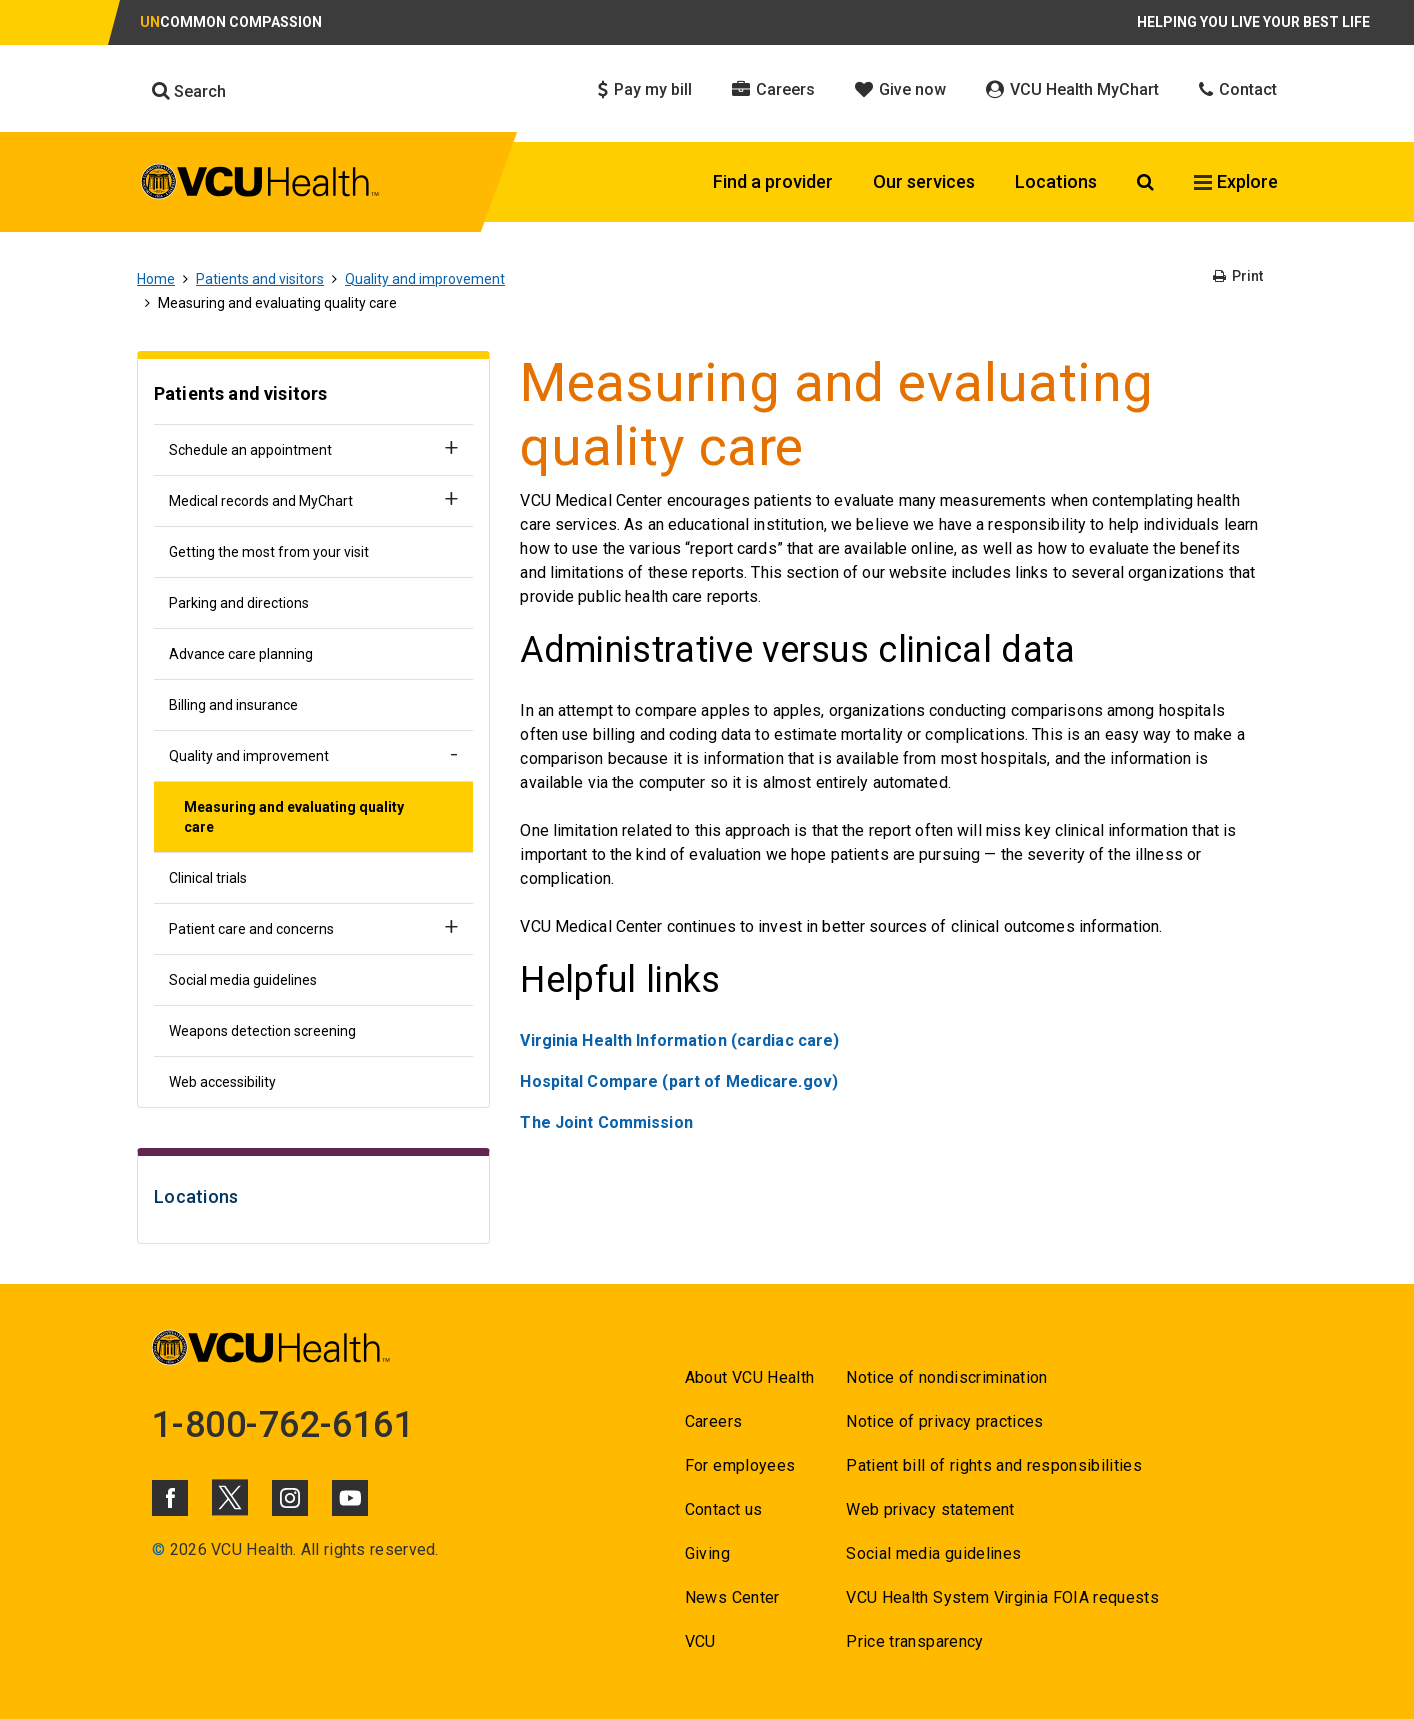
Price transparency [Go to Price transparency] (914, 1641)
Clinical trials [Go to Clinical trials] (208, 878)
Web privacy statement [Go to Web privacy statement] (930, 1509)
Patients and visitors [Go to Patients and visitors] (260, 279)
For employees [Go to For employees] (740, 1465)
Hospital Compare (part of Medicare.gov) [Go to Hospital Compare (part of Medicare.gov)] (679, 1081)
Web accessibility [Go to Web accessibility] (222, 1082)
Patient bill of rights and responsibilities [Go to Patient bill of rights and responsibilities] (994, 1465)
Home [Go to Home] (156, 279)
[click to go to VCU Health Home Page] (260, 185)
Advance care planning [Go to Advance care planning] (241, 654)
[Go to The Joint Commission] (606, 1122)
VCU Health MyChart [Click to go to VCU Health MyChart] (1072, 89)
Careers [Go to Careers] (713, 1421)
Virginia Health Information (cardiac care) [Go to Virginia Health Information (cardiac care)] (679, 1040)
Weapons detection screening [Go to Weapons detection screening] (262, 1031)
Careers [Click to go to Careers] (773, 89)
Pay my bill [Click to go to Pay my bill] (645, 89)
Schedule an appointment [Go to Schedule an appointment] (250, 450)
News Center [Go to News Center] (732, 1597)
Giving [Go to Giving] (707, 1553)
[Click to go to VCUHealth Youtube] (350, 1498)
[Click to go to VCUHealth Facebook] (170, 1498)
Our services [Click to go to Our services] (924, 181)
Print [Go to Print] (1238, 276)
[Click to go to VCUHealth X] (230, 1497)
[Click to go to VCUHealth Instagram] (290, 1498)
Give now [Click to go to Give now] (900, 89)
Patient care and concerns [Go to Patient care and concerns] (251, 929)
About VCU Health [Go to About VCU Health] (749, 1377)
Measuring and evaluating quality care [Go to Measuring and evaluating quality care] (294, 817)
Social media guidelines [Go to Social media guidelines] (243, 980)
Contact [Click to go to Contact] (1238, 89)
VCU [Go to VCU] (700, 1641)
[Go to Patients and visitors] (313, 396)
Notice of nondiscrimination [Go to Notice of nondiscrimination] (946, 1377)
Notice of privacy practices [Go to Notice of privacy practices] (944, 1421)
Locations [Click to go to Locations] (1056, 181)
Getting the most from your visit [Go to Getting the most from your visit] (269, 552)
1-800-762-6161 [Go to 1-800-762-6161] (283, 1425)
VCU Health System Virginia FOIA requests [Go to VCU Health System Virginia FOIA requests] (1002, 1597)
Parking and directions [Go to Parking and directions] (239, 603)
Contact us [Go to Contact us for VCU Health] (723, 1509)
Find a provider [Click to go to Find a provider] (773, 181)
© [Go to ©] (158, 1549)
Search (189, 91)
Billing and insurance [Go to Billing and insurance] (233, 705)
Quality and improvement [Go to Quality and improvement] (425, 279)
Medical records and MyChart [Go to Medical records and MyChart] (261, 501)
